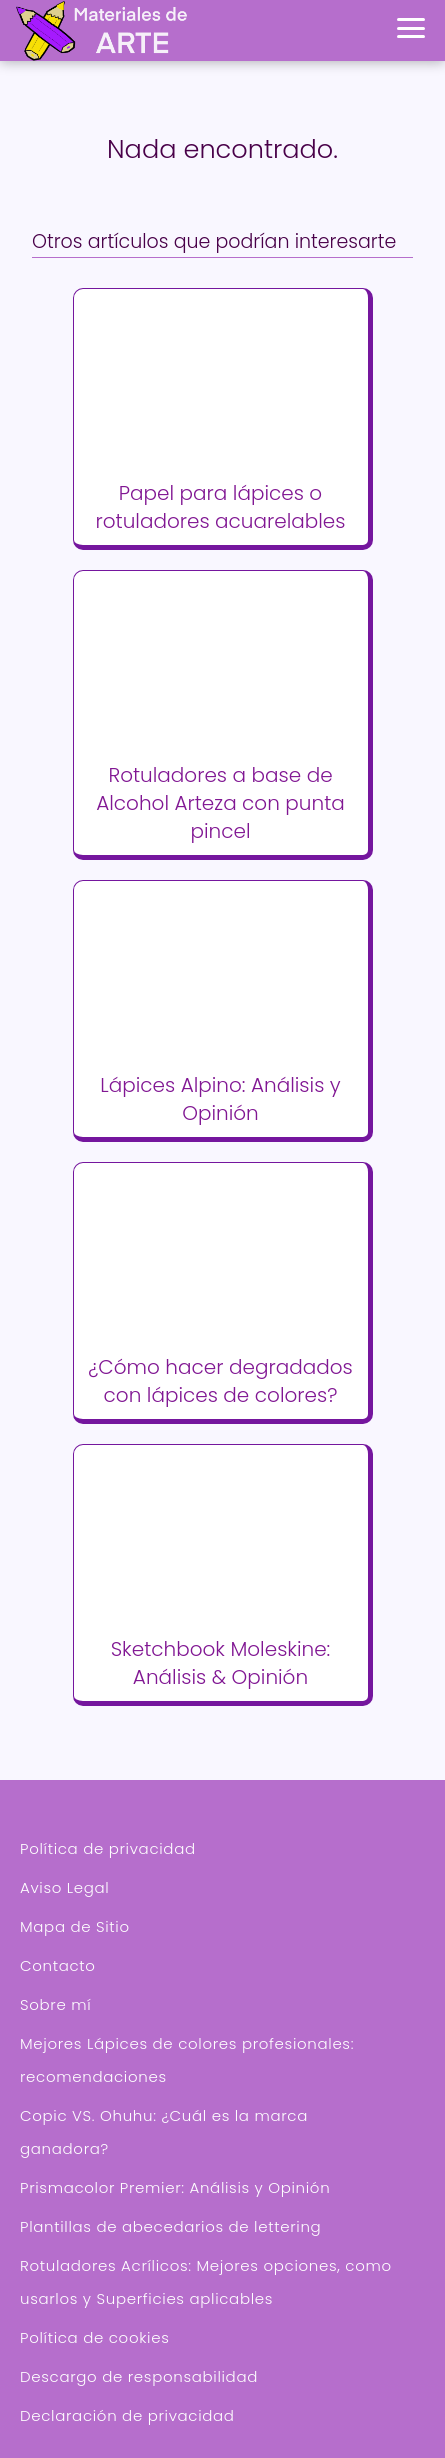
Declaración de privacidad (127, 2415)
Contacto (58, 1965)
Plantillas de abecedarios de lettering (170, 2226)
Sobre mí (55, 2004)
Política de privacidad (108, 1848)
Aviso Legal (64, 1887)
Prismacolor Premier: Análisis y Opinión (175, 2187)
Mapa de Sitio (75, 1926)
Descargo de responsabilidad (139, 2376)
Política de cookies (94, 2337)
